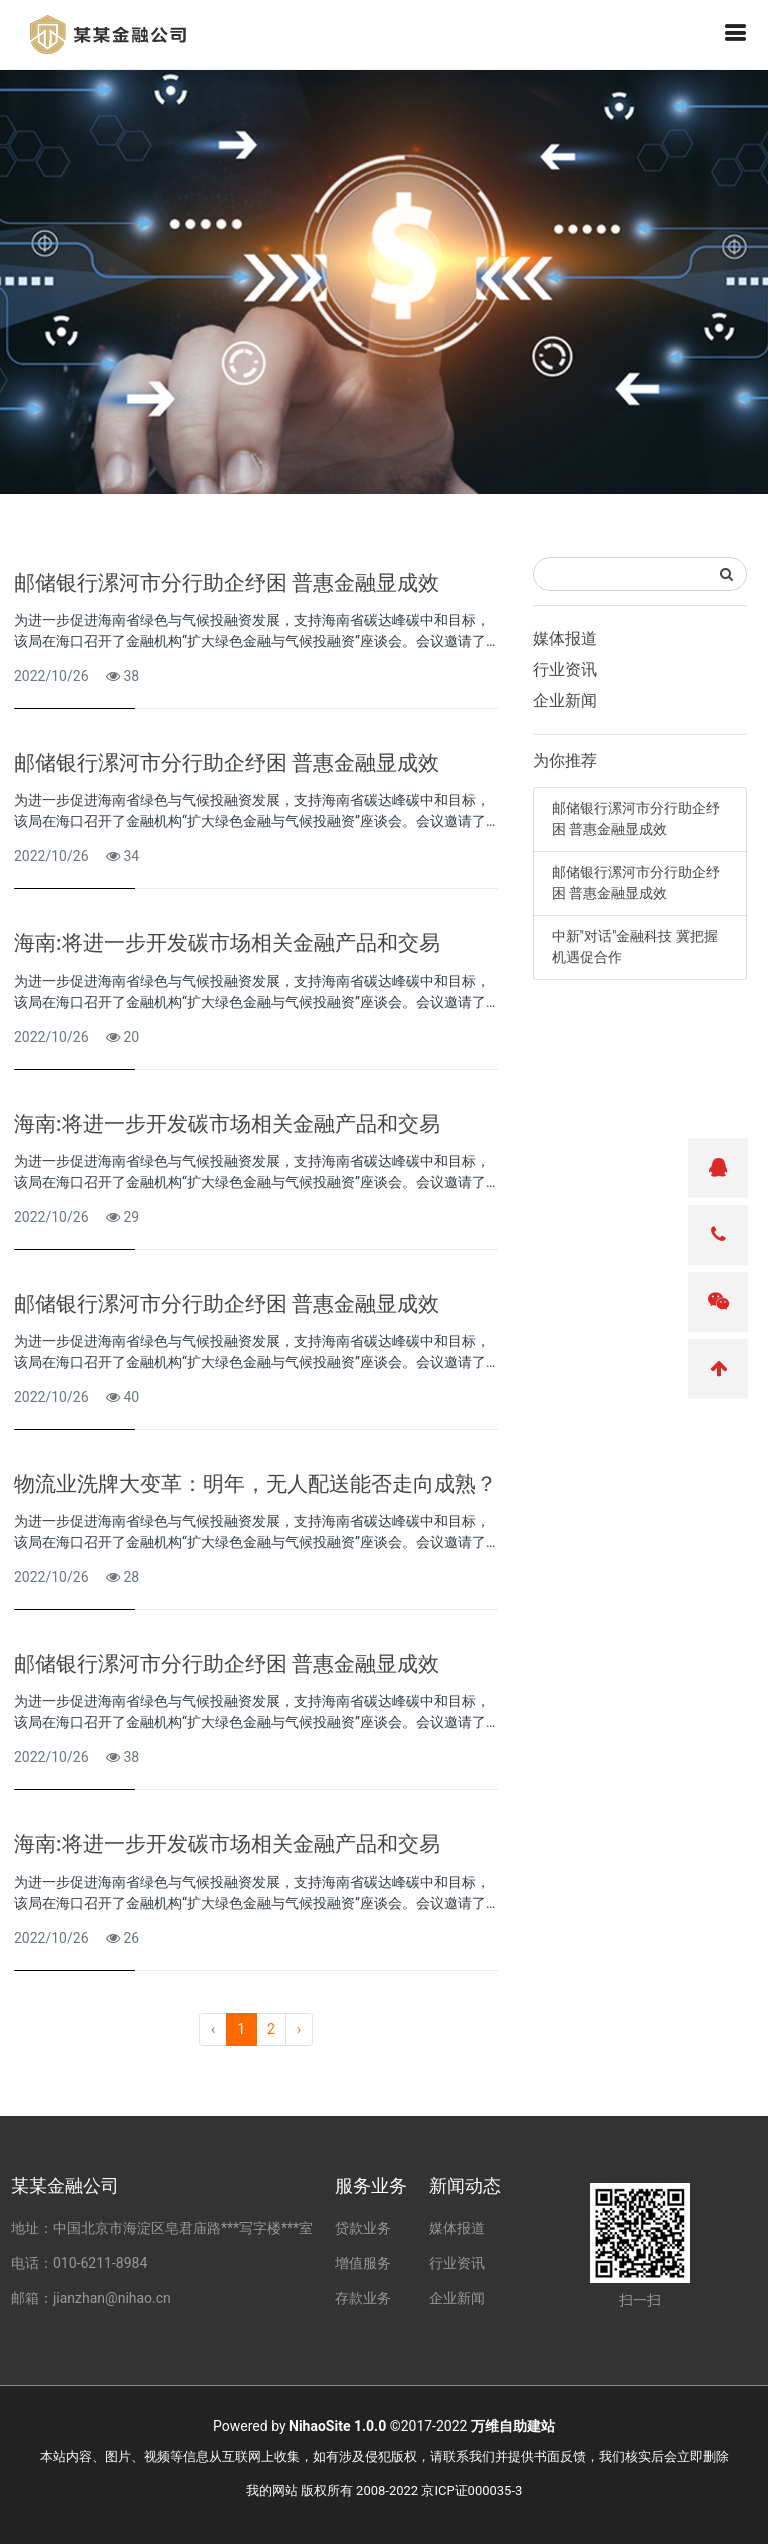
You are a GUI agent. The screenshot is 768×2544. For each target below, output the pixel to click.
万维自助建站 (513, 2426)
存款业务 (363, 2298)
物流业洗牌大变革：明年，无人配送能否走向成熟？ (255, 1484)
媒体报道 (565, 638)
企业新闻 (565, 700)
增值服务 (363, 2263)
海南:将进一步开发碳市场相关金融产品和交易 (227, 943)
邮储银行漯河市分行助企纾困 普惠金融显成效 (226, 583)
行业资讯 (565, 669)
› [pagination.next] (299, 2029)
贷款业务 (363, 2228)
